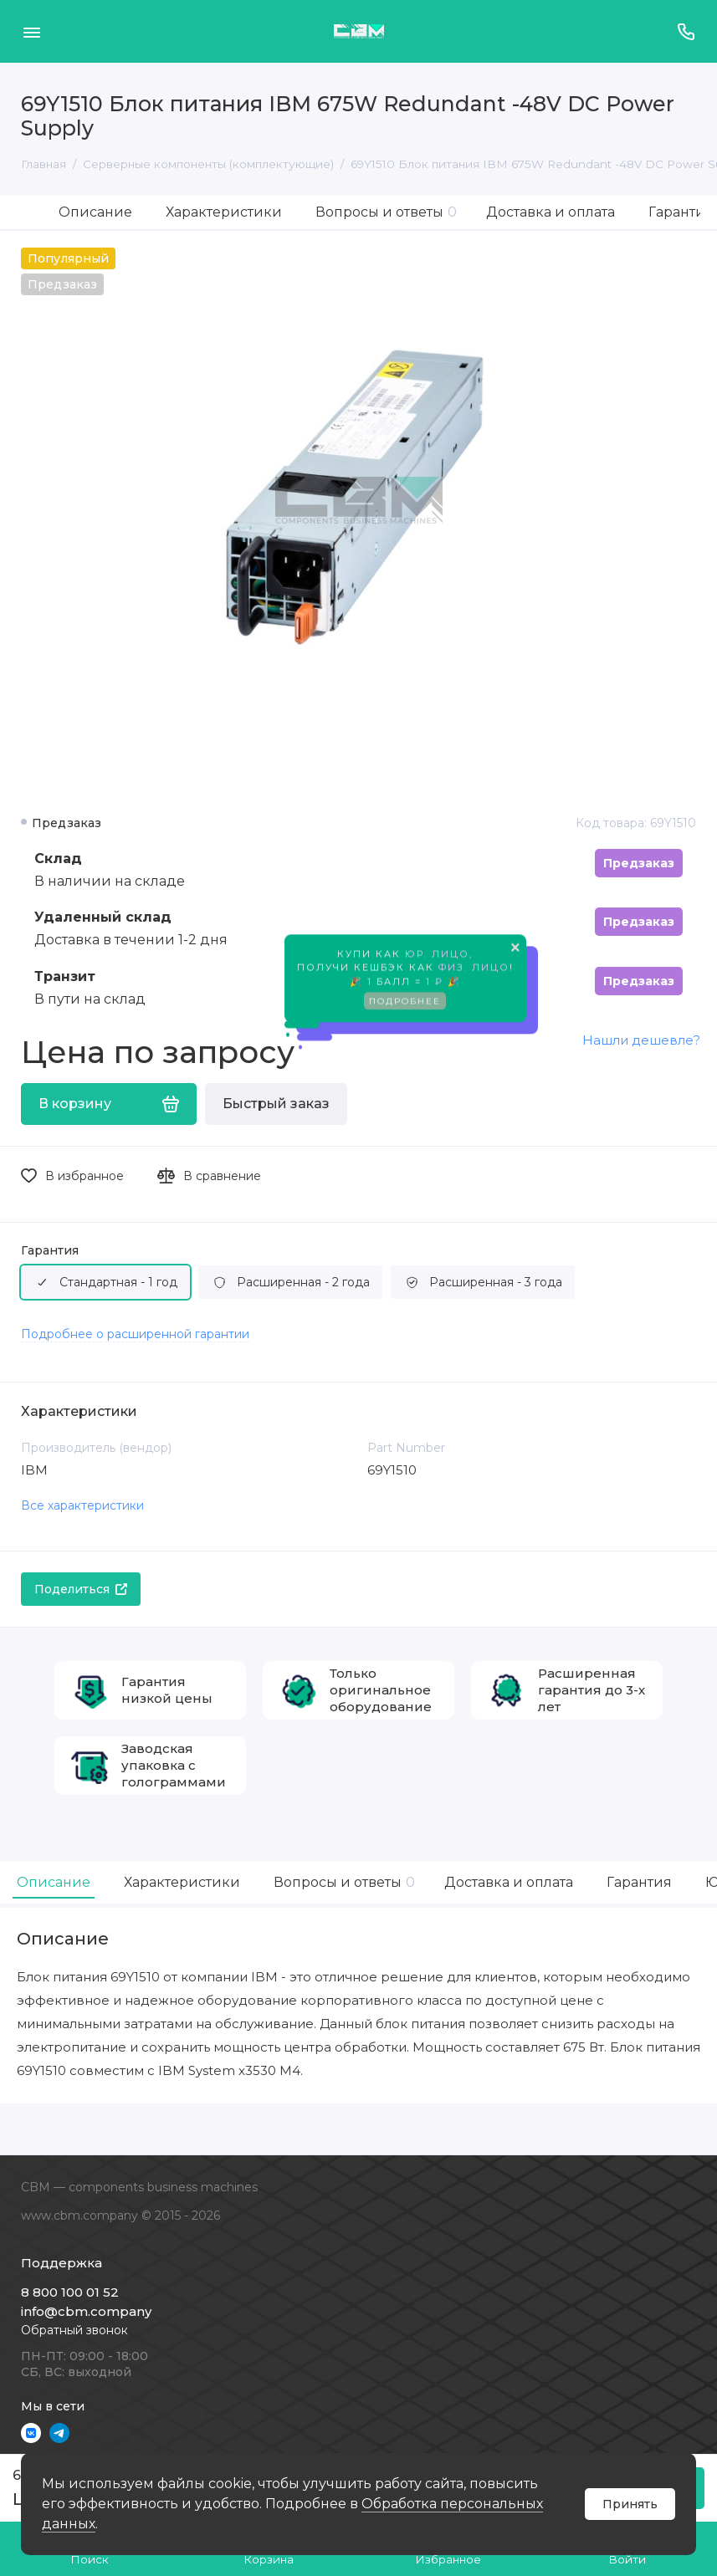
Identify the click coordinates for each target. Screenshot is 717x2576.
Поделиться (80, 1589)
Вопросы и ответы (386, 212)
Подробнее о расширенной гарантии (135, 1334)
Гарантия (50, 1251)
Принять (630, 2504)
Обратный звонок (74, 2330)
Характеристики (224, 212)
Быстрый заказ (276, 1104)
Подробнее (405, 1004)
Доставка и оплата (550, 212)
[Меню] (31, 31)
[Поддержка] (685, 31)
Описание (95, 212)
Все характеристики (82, 1505)
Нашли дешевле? (641, 1040)
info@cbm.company (86, 2311)
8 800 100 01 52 (70, 2292)
